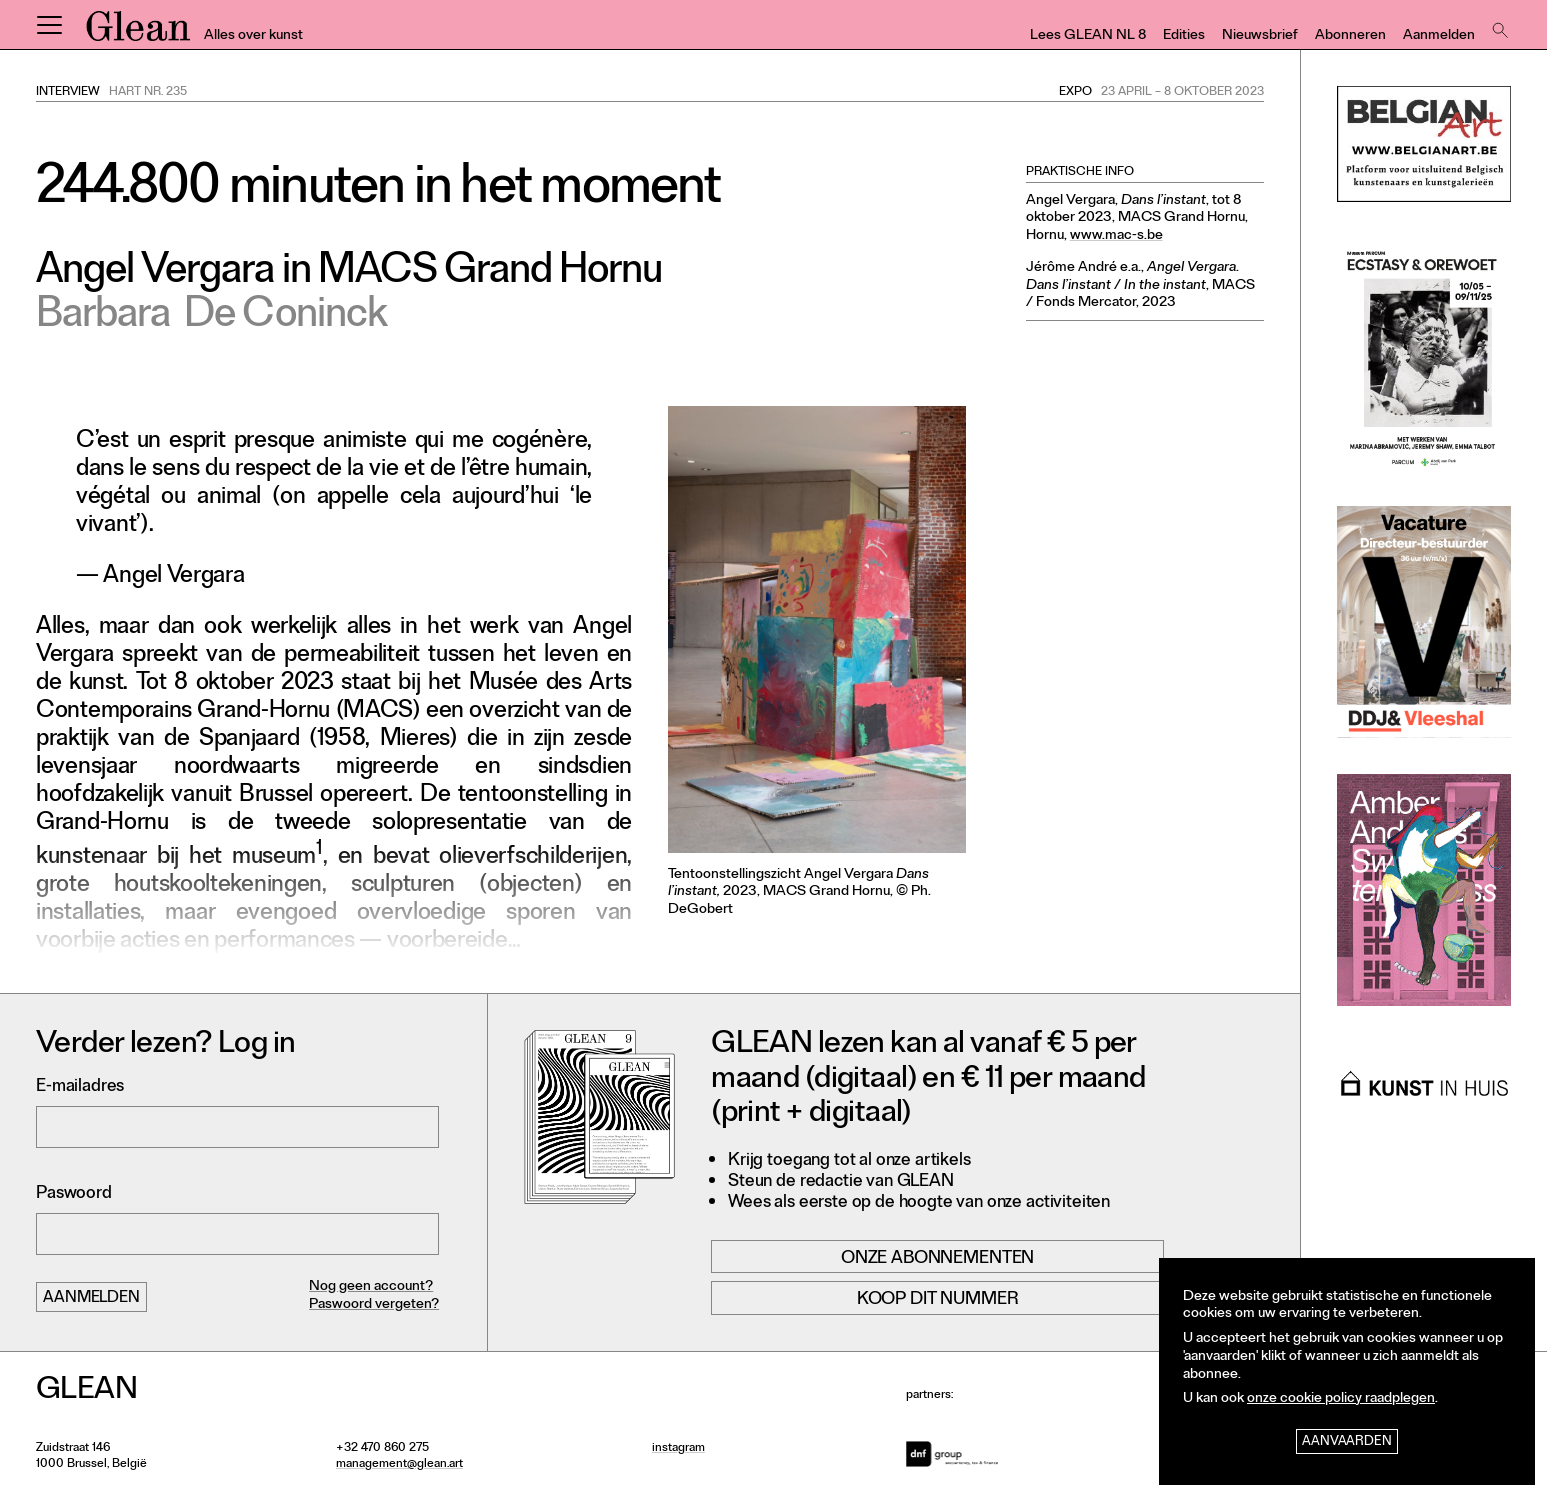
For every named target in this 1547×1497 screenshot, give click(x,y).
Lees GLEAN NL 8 (1088, 36)
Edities (1184, 36)
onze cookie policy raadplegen (1341, 1399)
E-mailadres (80, 1087)
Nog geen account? (371, 1287)
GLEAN (138, 33)
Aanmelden (1439, 36)
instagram (678, 1449)
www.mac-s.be (1116, 236)
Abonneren (1350, 36)
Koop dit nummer (938, 1300)
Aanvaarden (1347, 1442)
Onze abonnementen (937, 1259)
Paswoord (74, 1194)
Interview (68, 93)
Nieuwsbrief (1260, 36)
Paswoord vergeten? (374, 1305)
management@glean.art (399, 1465)
